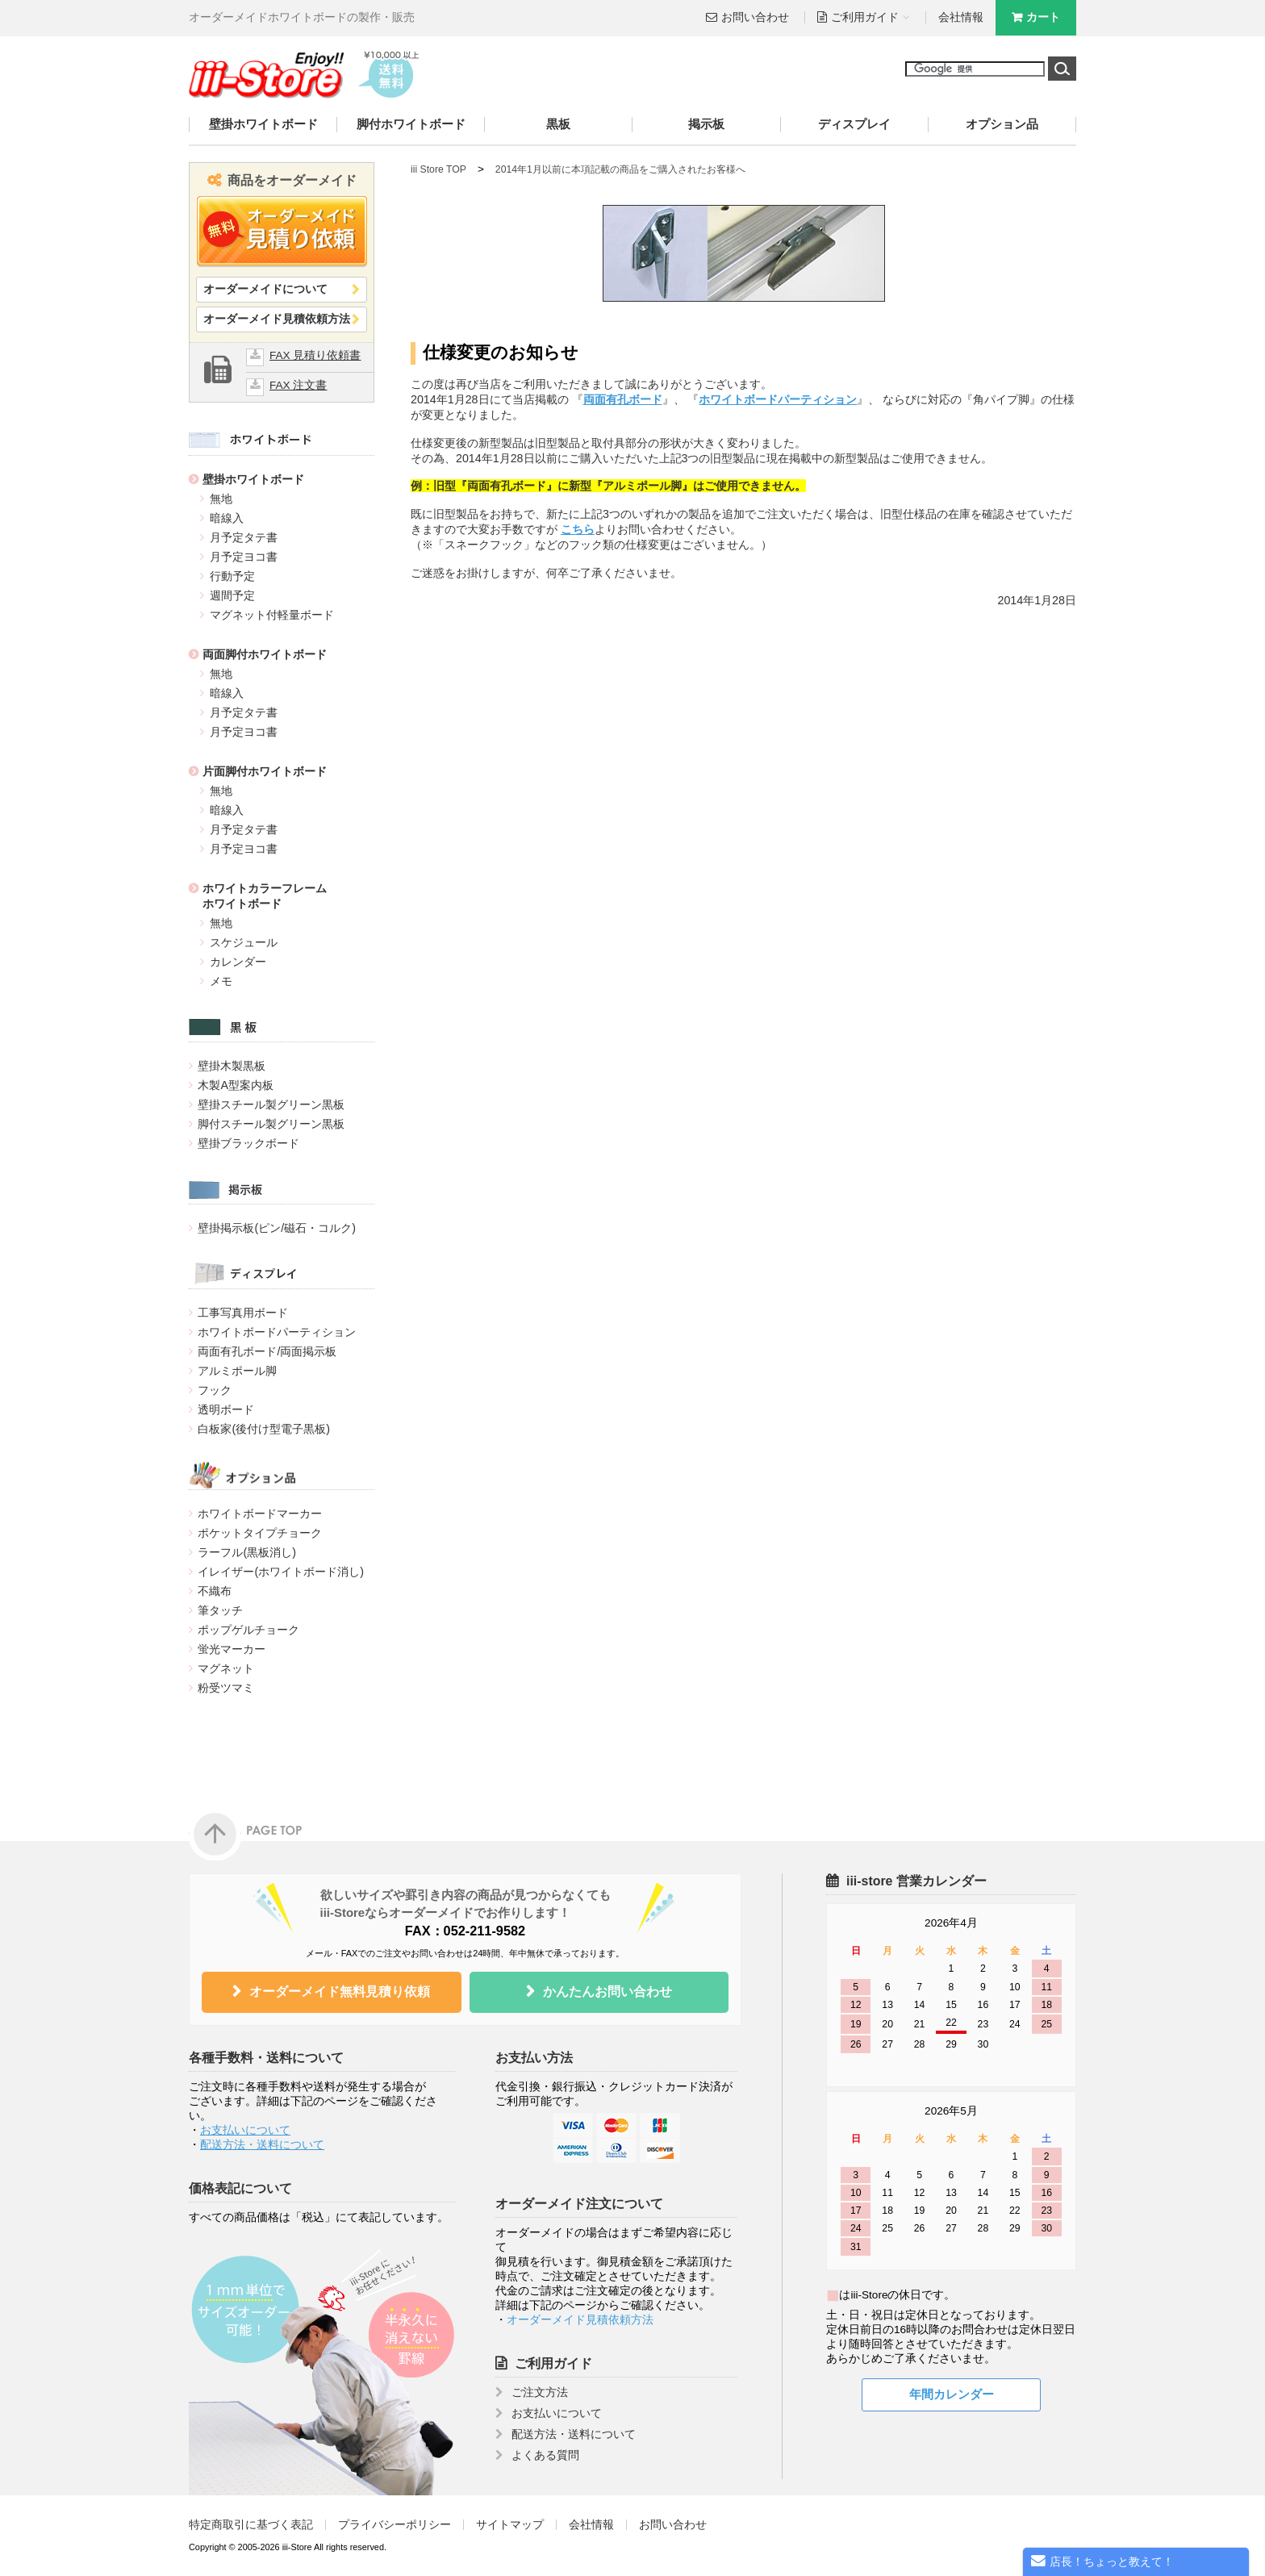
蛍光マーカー (231, 1649)
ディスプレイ (854, 124)
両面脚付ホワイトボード (264, 654)
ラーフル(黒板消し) (247, 1552)
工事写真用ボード (243, 1312)
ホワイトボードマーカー (260, 1513)
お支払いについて (245, 2130)
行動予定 (232, 576)
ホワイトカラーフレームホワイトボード (264, 896)
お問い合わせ (755, 17)
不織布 (215, 1590)
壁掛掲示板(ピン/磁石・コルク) (276, 1227)
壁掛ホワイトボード (263, 124)
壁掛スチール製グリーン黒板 (271, 1104)
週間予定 (232, 595)
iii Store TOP (438, 169)
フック (215, 1390)
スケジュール (244, 942)
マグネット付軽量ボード (272, 614)
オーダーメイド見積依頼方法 (276, 319)
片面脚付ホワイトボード (264, 771)
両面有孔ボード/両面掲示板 (267, 1351)
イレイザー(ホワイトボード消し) (281, 1571)
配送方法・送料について (262, 2145)
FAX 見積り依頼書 (315, 355)
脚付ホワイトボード (411, 124)
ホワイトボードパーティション (277, 1332)
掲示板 (706, 124)
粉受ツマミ (226, 1687)
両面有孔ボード (622, 399)
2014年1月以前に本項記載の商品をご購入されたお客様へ (620, 169)
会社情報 (960, 17)
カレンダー (238, 961)
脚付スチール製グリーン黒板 (271, 1123)
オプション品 (1002, 124)
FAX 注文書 (298, 385)
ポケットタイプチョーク (260, 1532)
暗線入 (227, 517)
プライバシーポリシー (394, 2525)
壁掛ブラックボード (248, 1143)
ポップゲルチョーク (248, 1629)
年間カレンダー (951, 2394)
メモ (221, 981)
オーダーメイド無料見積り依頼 (339, 1991)
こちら (578, 529)
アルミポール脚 (237, 1370)
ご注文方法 (539, 2392)
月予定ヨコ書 (244, 556)
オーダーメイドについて (265, 289)
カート (1043, 17)
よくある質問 (545, 2455)
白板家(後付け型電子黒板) (264, 1428)
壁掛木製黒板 (231, 1065)
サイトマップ (510, 2525)
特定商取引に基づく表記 (251, 2525)
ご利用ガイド (553, 2363)
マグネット (226, 1668)
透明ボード (226, 1409)
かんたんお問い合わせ (607, 1991)
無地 (221, 498)
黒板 (558, 124)
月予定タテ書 (244, 537)
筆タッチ (220, 1610)
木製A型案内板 (235, 1085)
